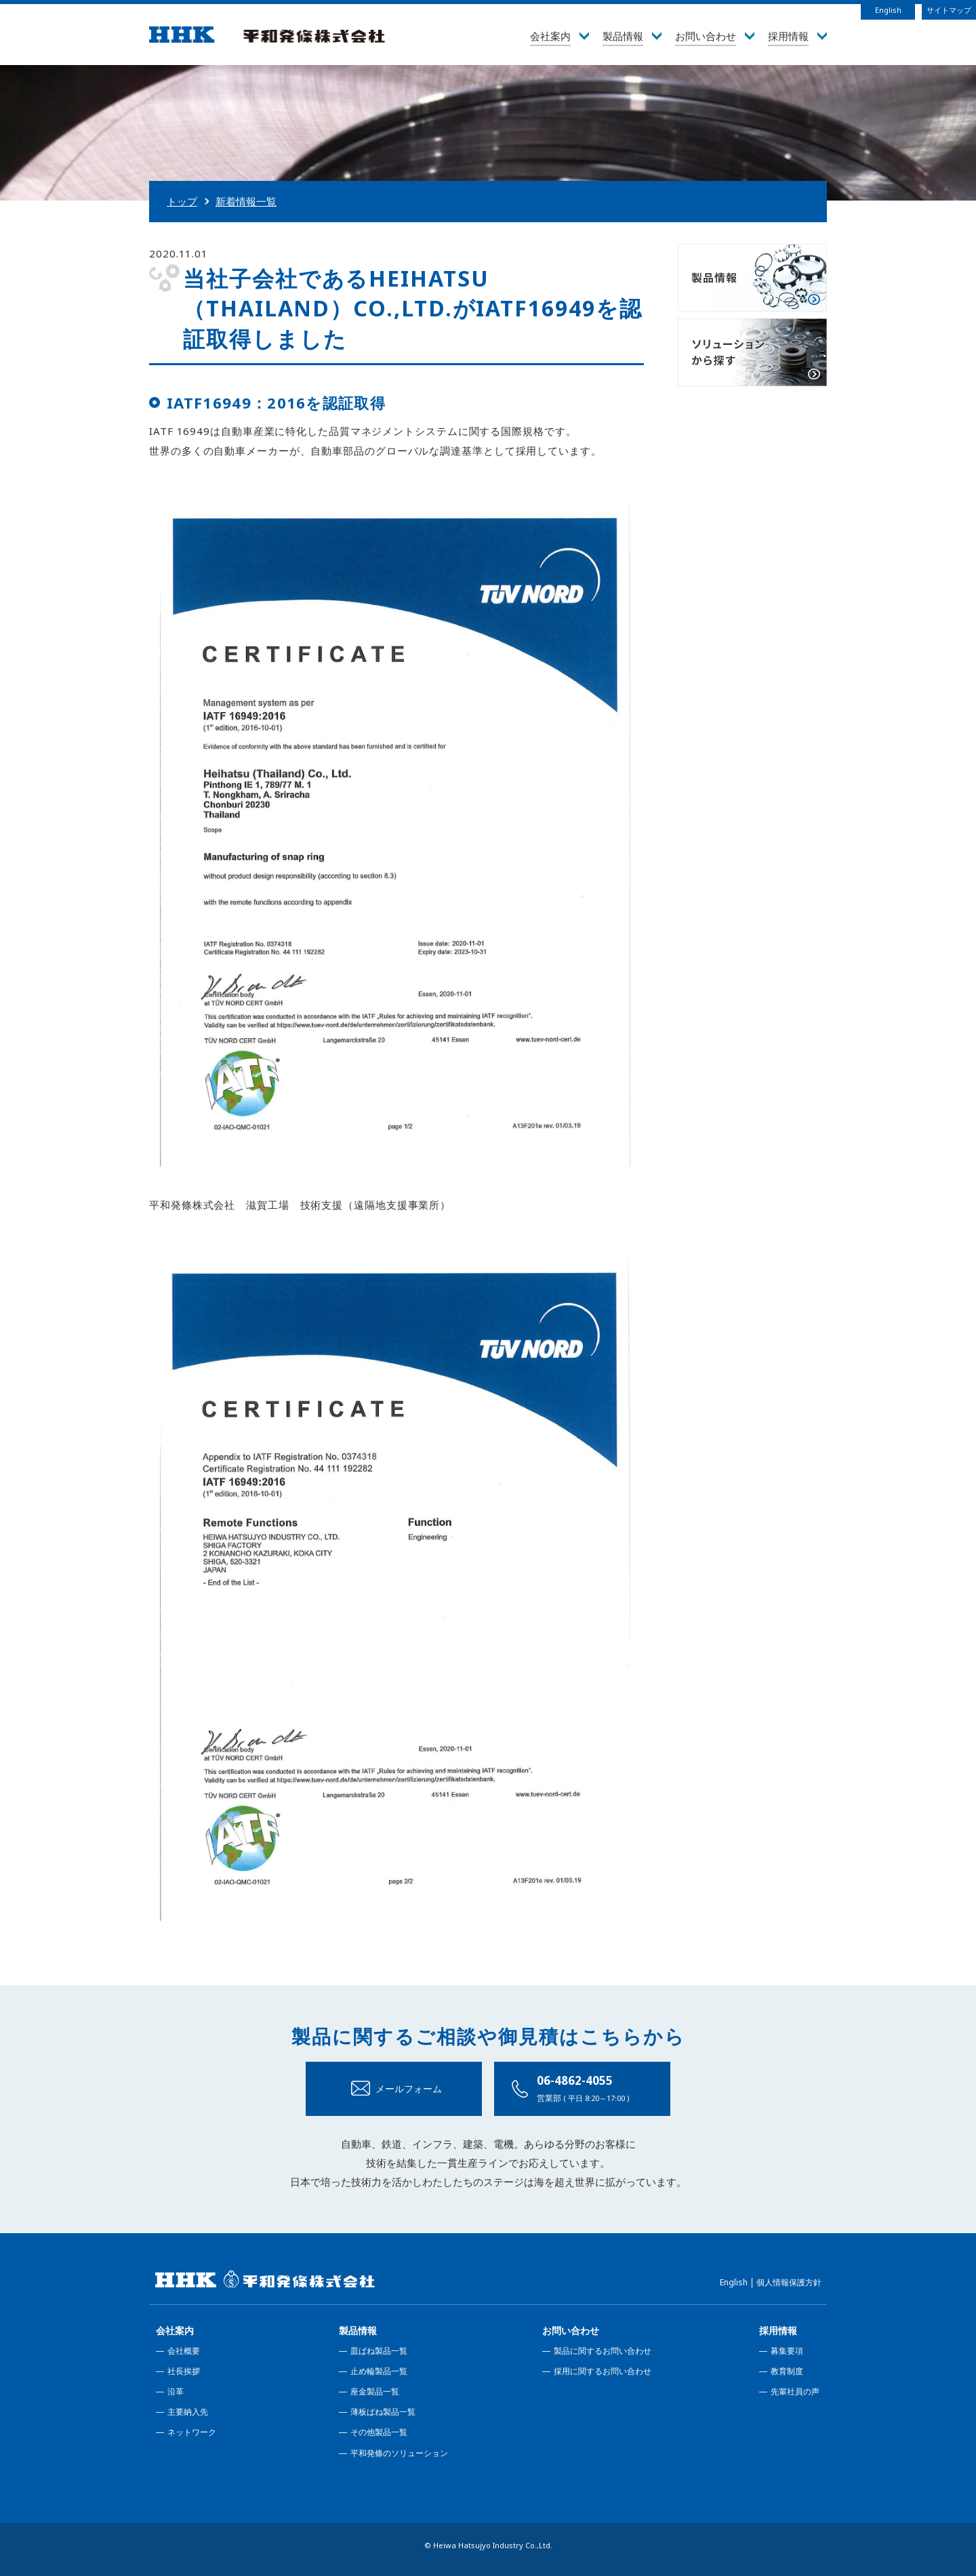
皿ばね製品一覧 (378, 2350)
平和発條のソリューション (399, 2453)
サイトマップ (949, 10)
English (888, 10)
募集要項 (787, 2350)
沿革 (175, 2391)
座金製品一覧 (374, 2391)
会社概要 (183, 2350)
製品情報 (358, 2330)
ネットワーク (191, 2432)
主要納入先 (187, 2411)
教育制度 (787, 2371)
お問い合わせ (570, 2330)
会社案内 (175, 2330)
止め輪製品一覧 (378, 2371)
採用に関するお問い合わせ (602, 2371)
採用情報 (778, 2330)
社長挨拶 (183, 2371)
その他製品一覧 (378, 2432)
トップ (182, 201)
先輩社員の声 (795, 2391)
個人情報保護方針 (788, 2282)
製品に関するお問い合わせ (602, 2350)
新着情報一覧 (246, 201)
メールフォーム (408, 2088)
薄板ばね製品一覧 (382, 2411)
